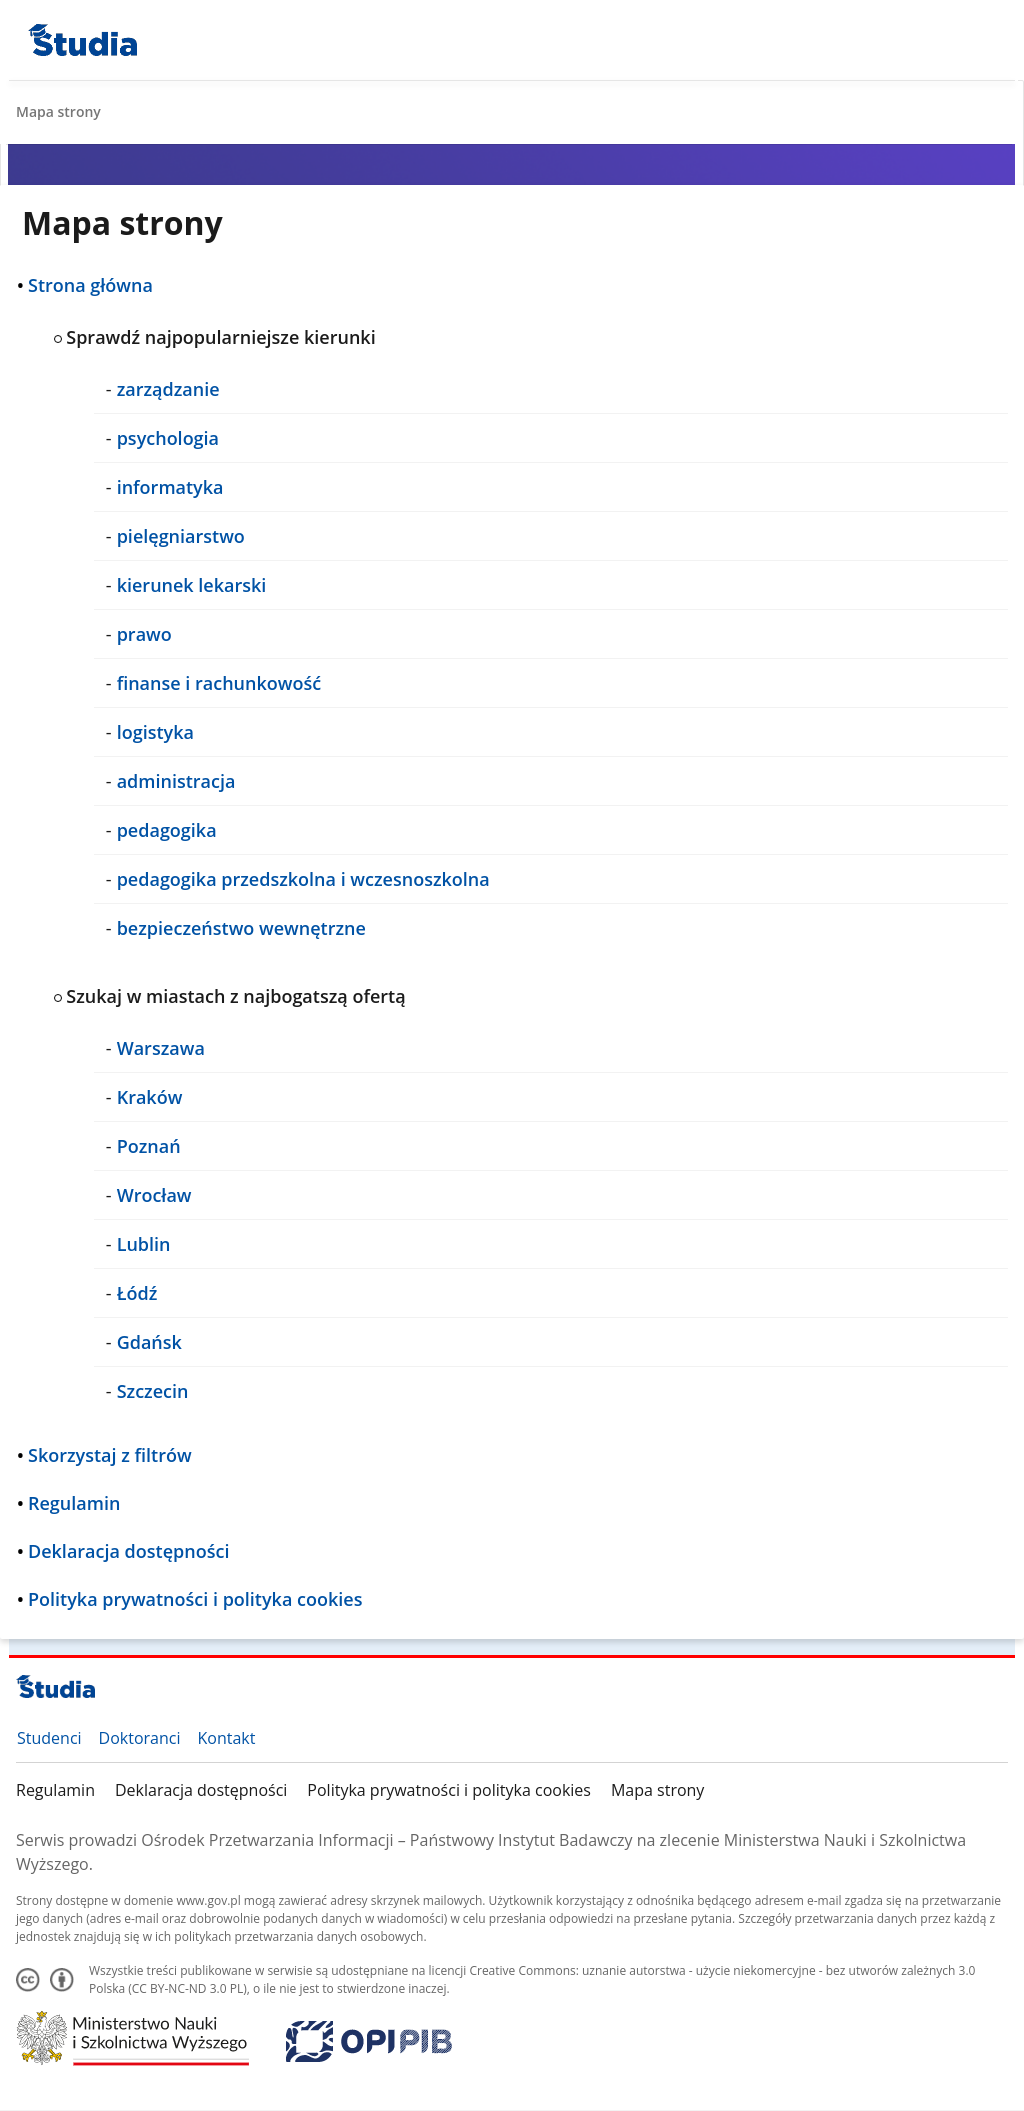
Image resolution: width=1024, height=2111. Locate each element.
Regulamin (55, 1790)
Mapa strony (657, 1790)
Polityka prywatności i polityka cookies (449, 1790)
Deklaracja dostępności (201, 1790)
